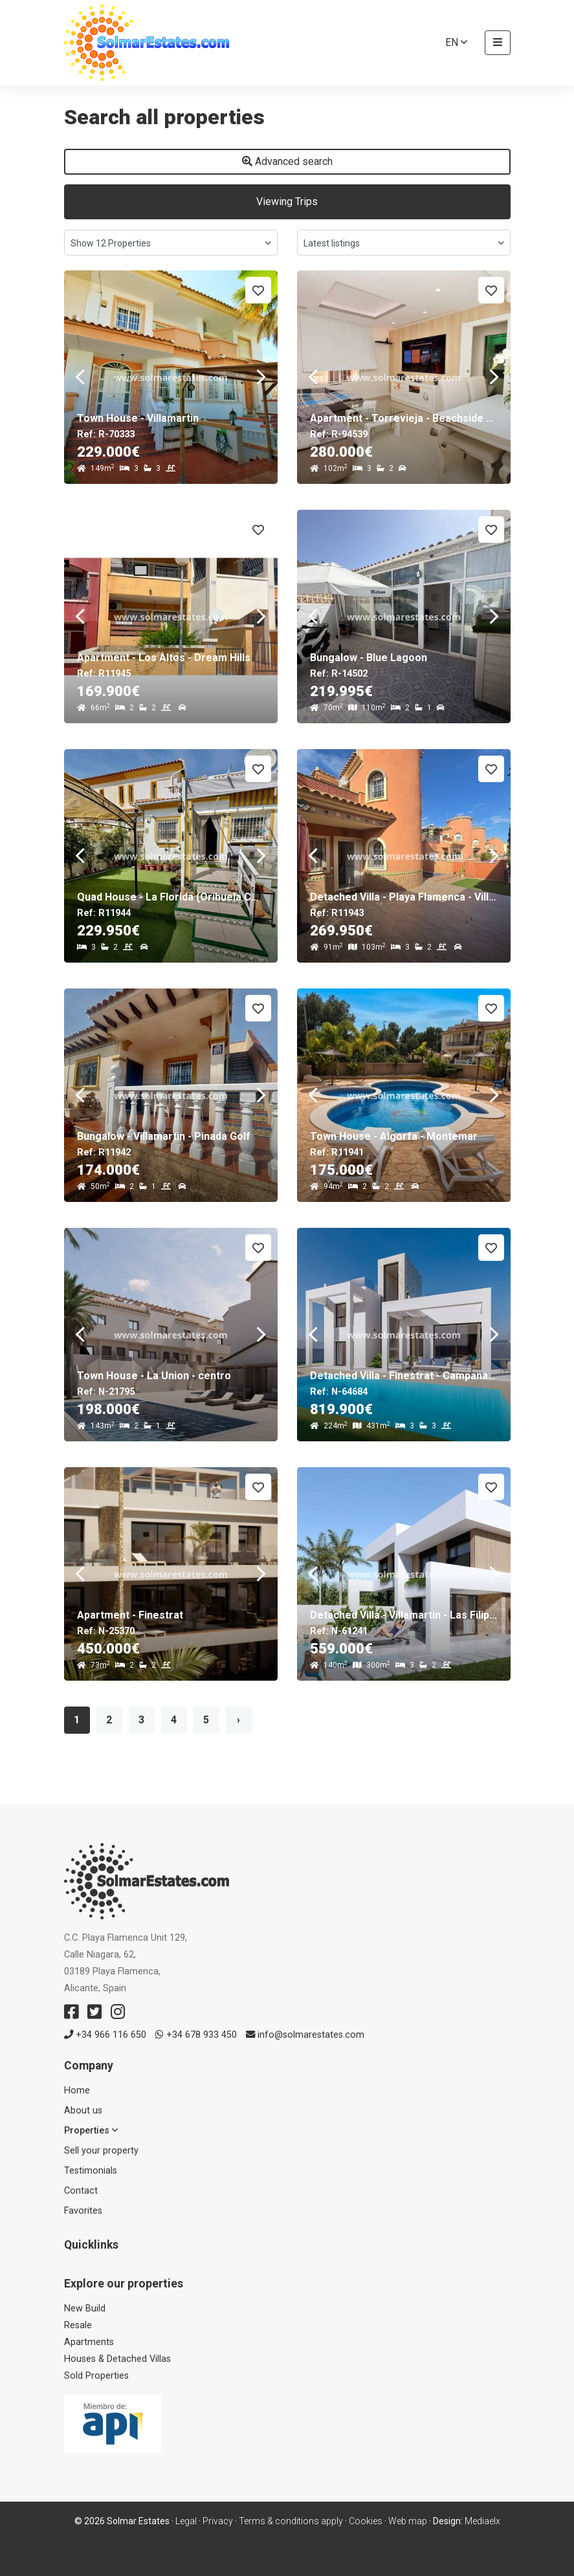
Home (77, 2090)
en (456, 42)
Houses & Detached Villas (117, 2358)
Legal (186, 2521)
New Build (84, 2308)
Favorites (83, 2210)
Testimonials (90, 2170)
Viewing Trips (287, 201)
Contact (81, 2190)
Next (261, 377)
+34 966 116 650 (105, 2034)
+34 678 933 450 (196, 2034)
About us (83, 2110)
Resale (78, 2325)
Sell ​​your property (101, 2150)
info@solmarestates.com (305, 2034)
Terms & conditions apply (291, 2521)
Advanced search (287, 161)
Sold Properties (96, 2375)
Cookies (365, 2521)
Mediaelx (482, 2521)
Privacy (218, 2521)
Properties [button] (91, 2130)
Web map (407, 2521)
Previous (80, 377)
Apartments (89, 2342)
